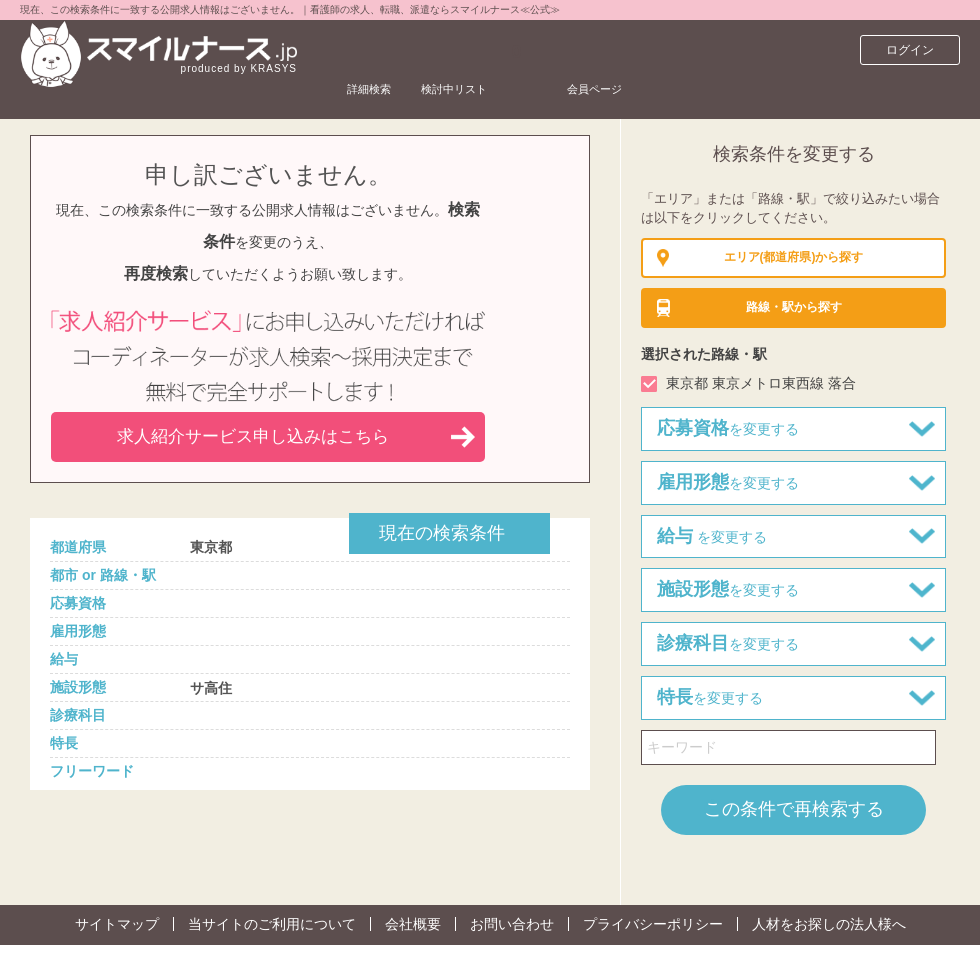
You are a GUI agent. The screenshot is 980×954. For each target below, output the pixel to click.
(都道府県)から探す (794, 258)
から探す (794, 308)
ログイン (910, 50)
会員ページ (682, 50)
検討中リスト (503, 50)
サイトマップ (117, 924)
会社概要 (413, 924)
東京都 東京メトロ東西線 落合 (761, 383)
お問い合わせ (512, 924)
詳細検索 (383, 50)
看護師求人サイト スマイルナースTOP (154, 95)
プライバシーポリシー (653, 924)
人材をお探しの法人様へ (829, 924)
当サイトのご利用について (272, 924)
